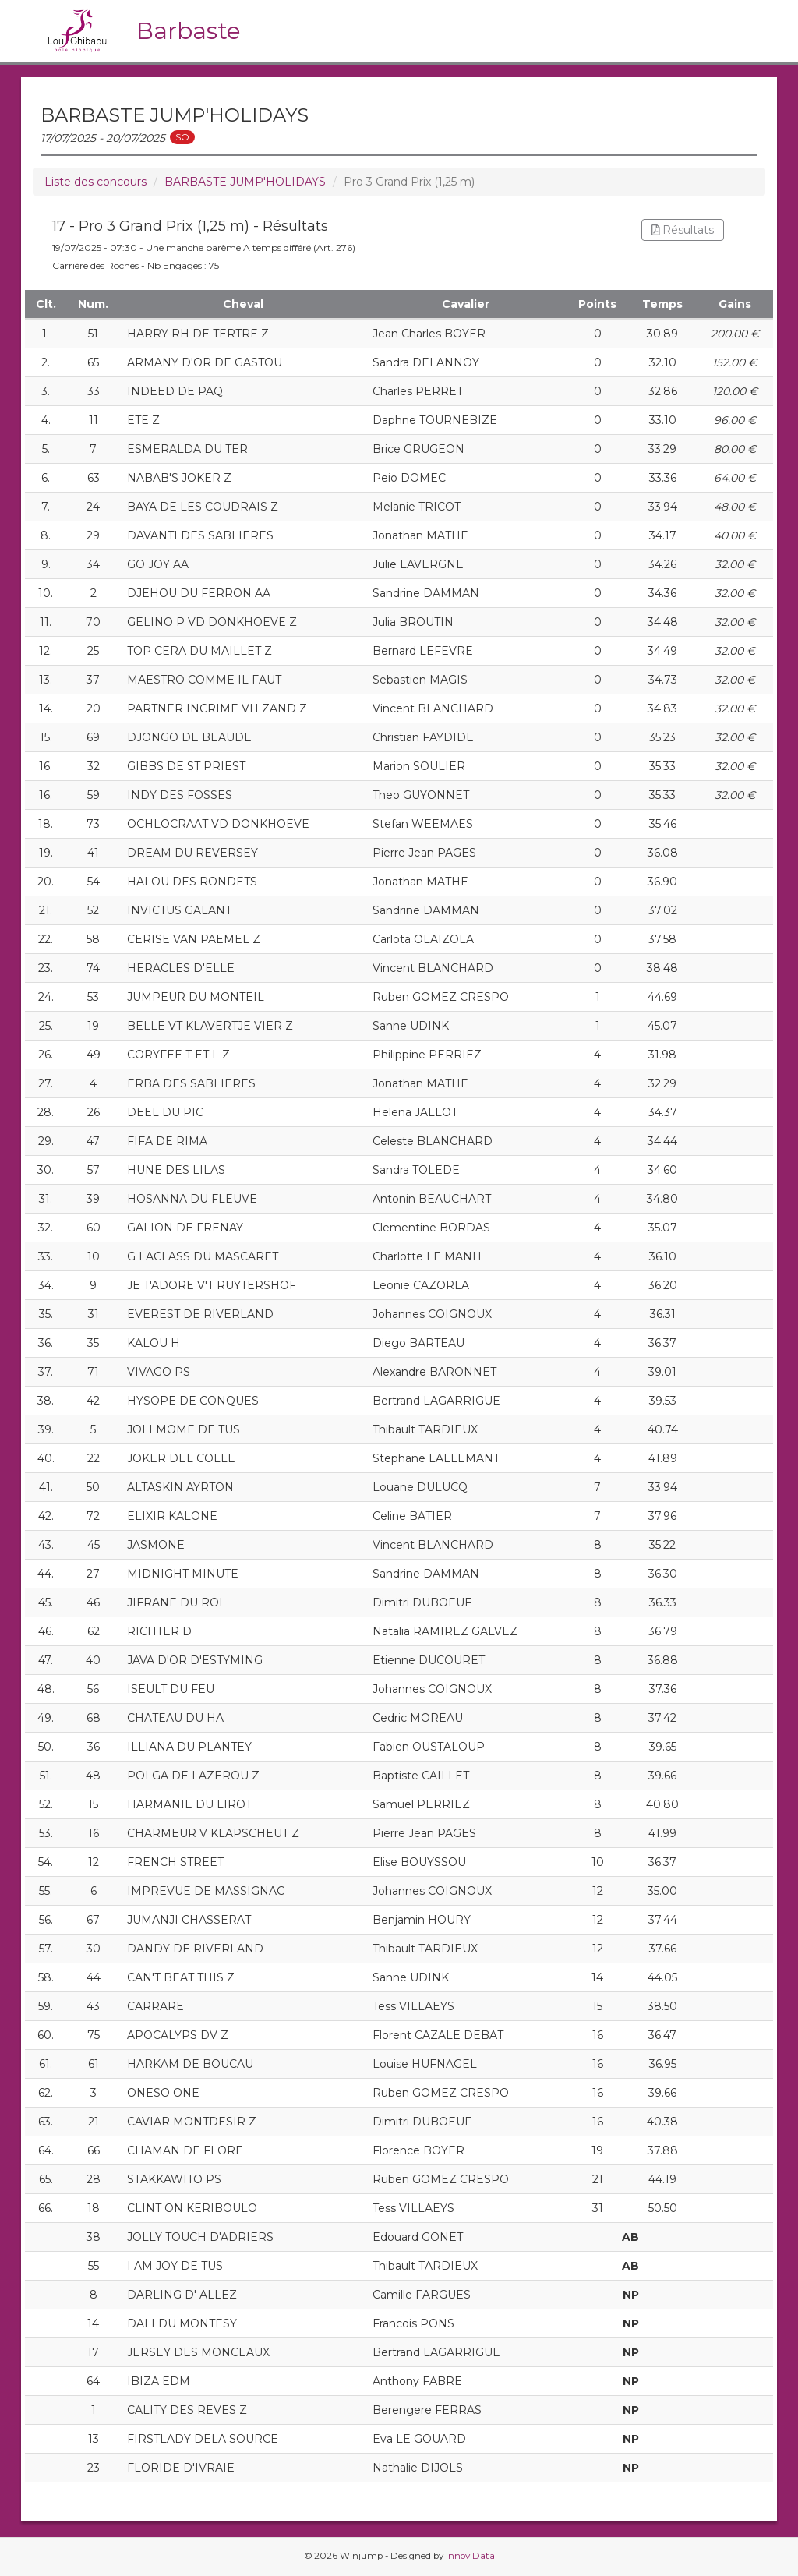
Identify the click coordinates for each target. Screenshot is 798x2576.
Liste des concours (95, 182)
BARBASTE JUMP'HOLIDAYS (245, 182)
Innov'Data (470, 2555)
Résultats (683, 230)
